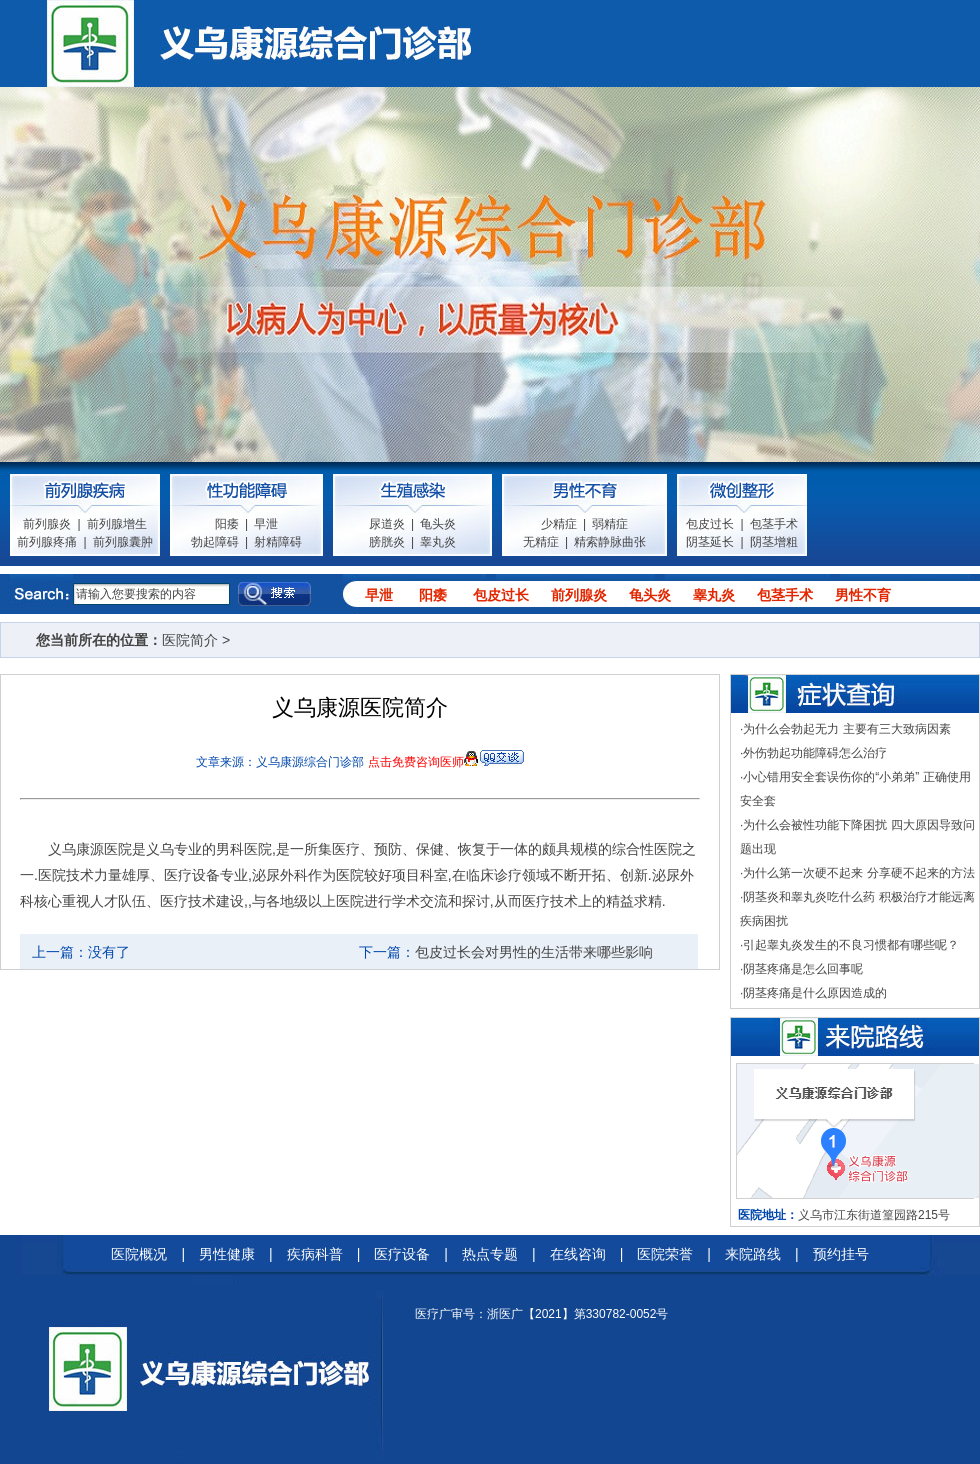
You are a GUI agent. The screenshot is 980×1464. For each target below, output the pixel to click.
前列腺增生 (117, 524)
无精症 (541, 542)
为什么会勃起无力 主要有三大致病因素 (846, 729)
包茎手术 (774, 524)
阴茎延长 (710, 542)
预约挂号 (841, 1254)
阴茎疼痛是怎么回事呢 (803, 969)
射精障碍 (278, 542)
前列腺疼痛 (47, 542)
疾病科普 (315, 1254)
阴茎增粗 (774, 542)
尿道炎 (387, 524)
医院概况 (139, 1254)
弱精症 (610, 524)
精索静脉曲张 (610, 542)
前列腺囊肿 (123, 542)
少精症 (559, 524)
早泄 (266, 524)
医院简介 (190, 640)
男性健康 (227, 1254)
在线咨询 (578, 1254)
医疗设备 (402, 1254)
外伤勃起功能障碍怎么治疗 (815, 753)
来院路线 (753, 1254)
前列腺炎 (47, 524)
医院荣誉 (665, 1254)
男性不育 (863, 595)
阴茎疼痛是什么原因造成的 (815, 993)
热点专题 (490, 1254)
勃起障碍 (215, 542)
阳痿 (227, 524)
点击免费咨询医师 (416, 762)
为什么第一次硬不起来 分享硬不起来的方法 (858, 873)
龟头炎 (438, 524)
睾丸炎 (438, 542)
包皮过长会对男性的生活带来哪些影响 (534, 952)
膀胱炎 (387, 542)
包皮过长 (710, 524)
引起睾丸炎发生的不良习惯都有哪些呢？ (851, 945)
